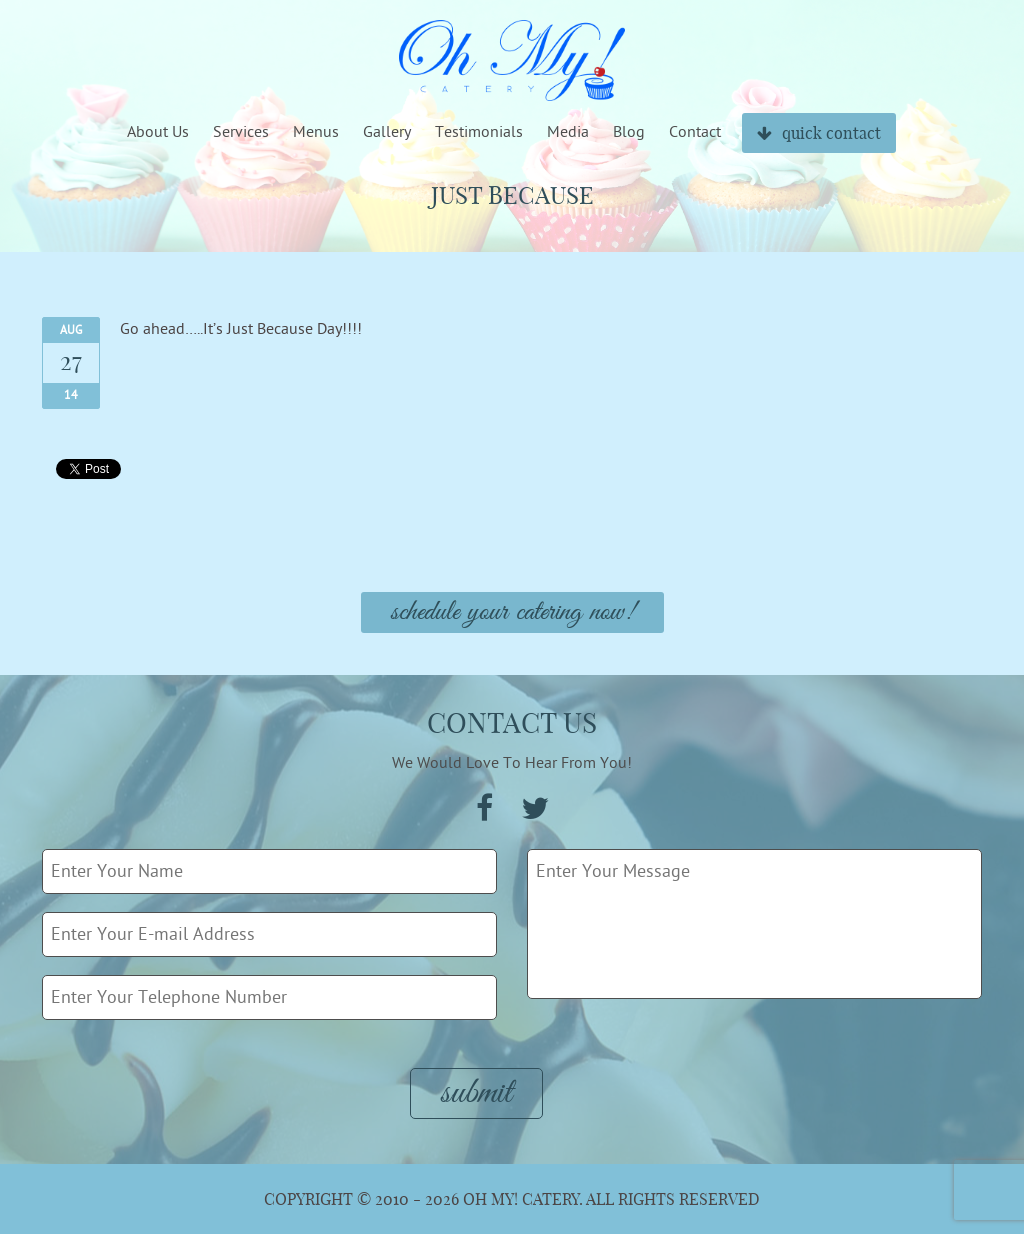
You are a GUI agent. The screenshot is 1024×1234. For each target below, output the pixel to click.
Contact (695, 132)
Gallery (387, 132)
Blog (629, 132)
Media (568, 132)
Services (241, 132)
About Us (158, 132)
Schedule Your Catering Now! (512, 612)
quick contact (819, 133)
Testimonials (479, 132)
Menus (316, 132)
